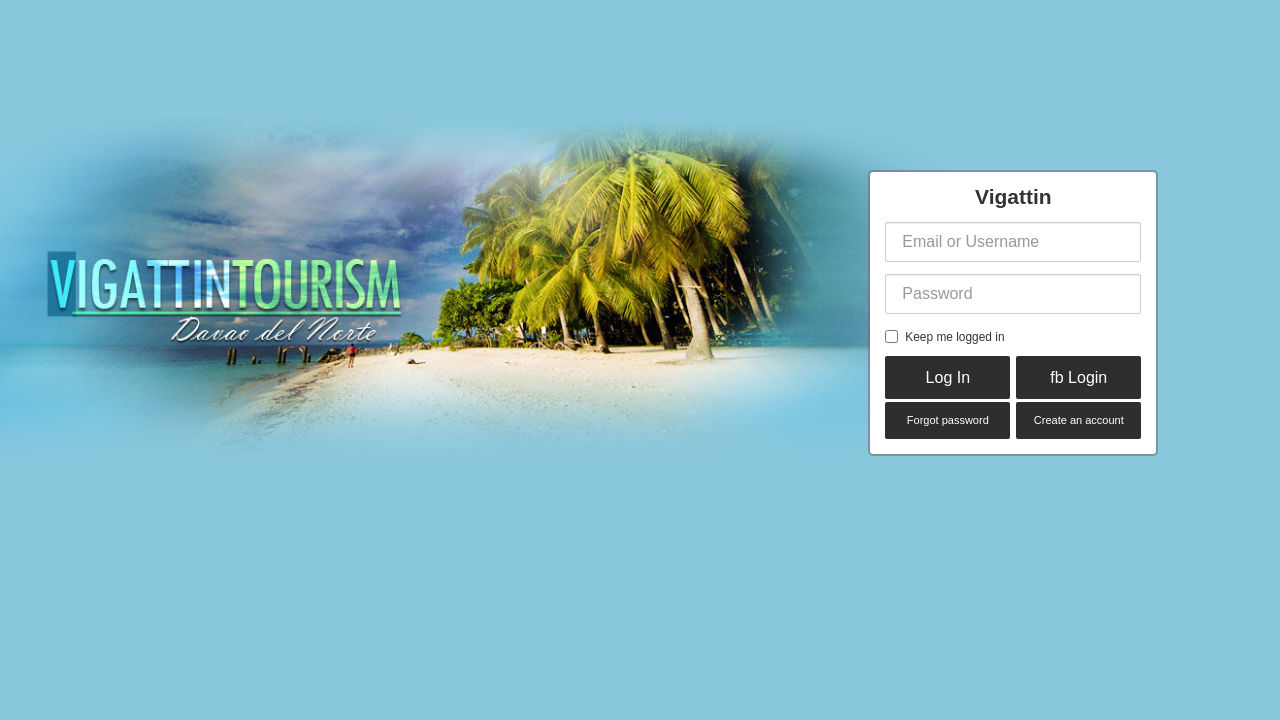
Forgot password (948, 420)
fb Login (1078, 377)
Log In (948, 377)
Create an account (1079, 420)
